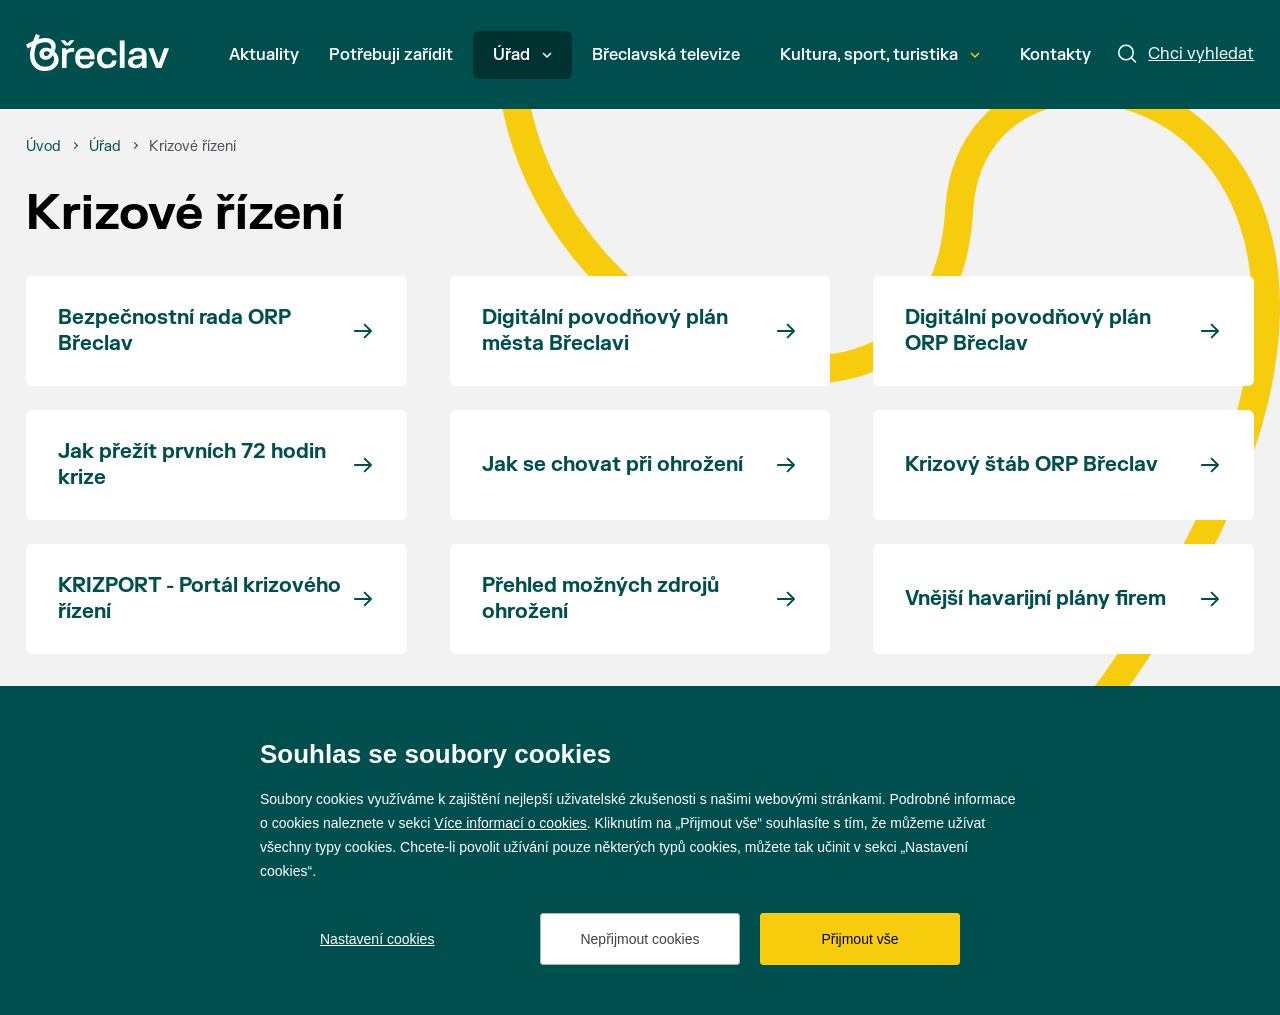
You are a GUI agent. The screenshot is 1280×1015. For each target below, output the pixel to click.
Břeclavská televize (666, 55)
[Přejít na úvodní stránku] (97, 52)
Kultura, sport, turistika (880, 55)
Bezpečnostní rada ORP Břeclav (174, 330)
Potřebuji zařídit (391, 55)
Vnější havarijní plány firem (1035, 598)
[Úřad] (105, 147)
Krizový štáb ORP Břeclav (1031, 464)
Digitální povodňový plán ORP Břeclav (1028, 330)
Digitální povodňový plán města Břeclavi (605, 330)
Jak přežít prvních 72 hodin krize (192, 464)
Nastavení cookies (377, 939)
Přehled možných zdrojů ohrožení (600, 598)
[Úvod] (43, 147)
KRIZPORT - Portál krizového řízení (199, 598)
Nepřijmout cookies (639, 939)
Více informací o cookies (510, 823)
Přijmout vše (859, 939)
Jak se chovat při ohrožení (612, 464)
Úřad (522, 55)
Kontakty (1055, 55)
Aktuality (264, 55)
